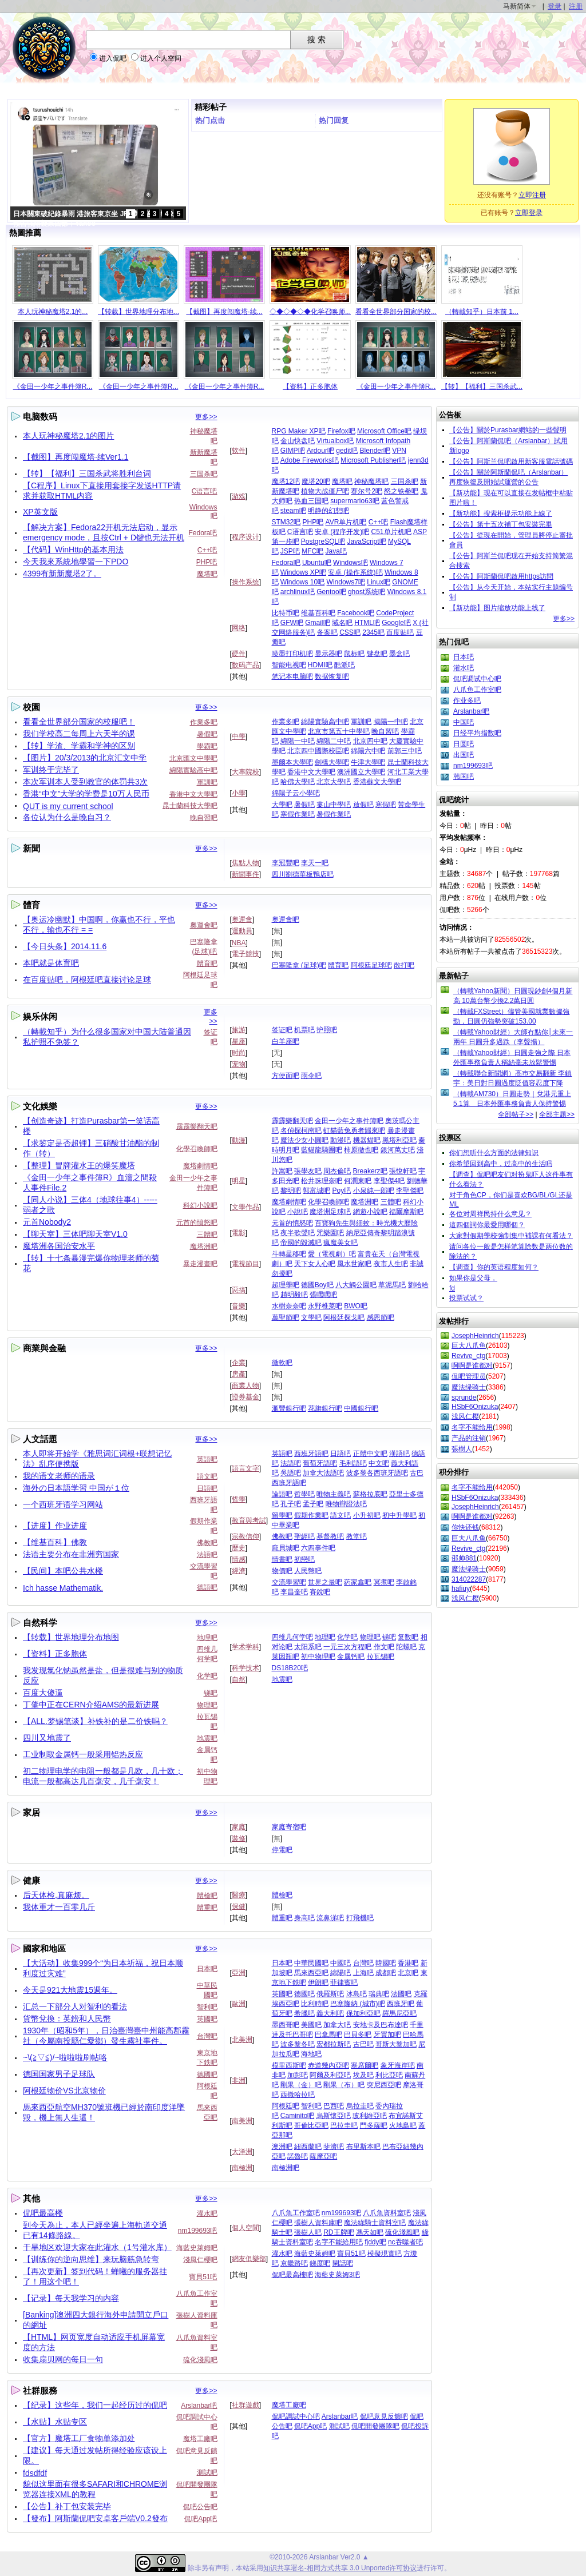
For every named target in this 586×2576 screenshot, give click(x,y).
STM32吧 (286, 522)
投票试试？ (466, 1298)
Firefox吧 (341, 431)
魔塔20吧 (316, 481)
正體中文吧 (370, 1454)
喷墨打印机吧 (292, 654)
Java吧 (336, 551)
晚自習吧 (203, 818)
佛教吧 (207, 1543)
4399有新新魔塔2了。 (62, 573)
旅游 (239, 1030)
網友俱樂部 (249, 2259)
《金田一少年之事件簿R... (53, 387)
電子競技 (245, 954)
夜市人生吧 (391, 1264)
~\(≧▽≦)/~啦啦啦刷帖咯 (65, 2057)
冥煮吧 (384, 1582)
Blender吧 (375, 451)
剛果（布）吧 (344, 2085)
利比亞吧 (389, 2075)
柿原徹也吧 (361, 1150)
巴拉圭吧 (344, 2125)
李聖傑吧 (409, 1191)
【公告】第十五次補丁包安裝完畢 (500, 524)
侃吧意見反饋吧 (384, 2416)
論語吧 (282, 1494)
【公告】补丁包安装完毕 (67, 2506)
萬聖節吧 (285, 1317)
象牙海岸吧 (398, 2065)
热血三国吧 (311, 501)
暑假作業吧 (333, 814)
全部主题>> (557, 1114)
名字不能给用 (472, 1427)
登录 (554, 6)
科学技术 (245, 1668)
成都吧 (385, 1973)
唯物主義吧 (333, 1494)
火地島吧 (403, 2125)
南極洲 (242, 2168)
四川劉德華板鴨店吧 (303, 874)
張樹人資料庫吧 (318, 2223)
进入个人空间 (160, 58)
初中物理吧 (318, 1657)
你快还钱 (465, 1527)
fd (452, 1288)
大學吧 (282, 805)
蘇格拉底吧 (370, 1494)
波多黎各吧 (297, 2044)
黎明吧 (290, 1191)
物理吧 (207, 1705)
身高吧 (304, 1918)
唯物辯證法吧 (346, 1504)
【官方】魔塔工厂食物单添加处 (79, 2438)
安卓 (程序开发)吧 (342, 532)
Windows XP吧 (303, 572)
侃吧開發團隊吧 (375, 2426)
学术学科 (245, 1647)
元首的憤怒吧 (196, 1223)
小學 (239, 793)
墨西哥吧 (285, 2025)
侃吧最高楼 (43, 2212)
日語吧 (207, 1488)
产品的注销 (469, 1438)
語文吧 (207, 1476)
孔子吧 (290, 1504)
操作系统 (245, 582)
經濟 (239, 1571)
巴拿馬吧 (328, 2034)
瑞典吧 (379, 1994)
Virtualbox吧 (335, 441)
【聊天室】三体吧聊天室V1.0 (75, 1234)
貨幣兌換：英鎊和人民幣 (67, 2018)
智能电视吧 (289, 665)
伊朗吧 (318, 1982)
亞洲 (239, 1973)
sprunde (464, 1397)
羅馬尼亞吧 (399, 2013)
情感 (239, 1559)
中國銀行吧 (361, 1408)
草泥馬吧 (392, 1285)
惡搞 (239, 1290)
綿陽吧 (340, 1973)
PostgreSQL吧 (323, 542)
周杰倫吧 (337, 1171)
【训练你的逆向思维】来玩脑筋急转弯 (91, 2259)
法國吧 (401, 1994)
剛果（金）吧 (301, 2085)
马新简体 (516, 6)
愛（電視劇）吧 (332, 1254)
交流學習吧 (289, 1582)
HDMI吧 (320, 665)
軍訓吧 (207, 782)
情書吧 (282, 1559)
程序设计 (245, 537)
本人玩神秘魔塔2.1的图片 (68, 435)
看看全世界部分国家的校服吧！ (79, 721)
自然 (239, 1679)
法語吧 (207, 1555)
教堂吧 (356, 1536)
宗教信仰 (245, 1536)
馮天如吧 (369, 2232)
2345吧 (373, 632)
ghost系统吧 (366, 592)
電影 (239, 1233)
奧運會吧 (203, 925)
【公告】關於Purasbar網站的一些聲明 (508, 430)
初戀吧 (304, 1559)
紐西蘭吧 (308, 2147)
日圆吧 (463, 744)
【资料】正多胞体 (310, 387)
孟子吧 (313, 1504)
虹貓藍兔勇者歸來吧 (354, 1130)
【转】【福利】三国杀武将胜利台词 (87, 473)
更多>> (206, 417)
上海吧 (363, 1973)
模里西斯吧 (289, 2065)
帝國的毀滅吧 (301, 1243)
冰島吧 (356, 1994)
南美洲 (242, 2121)
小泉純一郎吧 (373, 1191)
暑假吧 (207, 734)
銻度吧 (320, 2263)
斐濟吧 (333, 2147)
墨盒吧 (399, 654)
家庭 (239, 1827)
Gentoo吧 (331, 592)
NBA (239, 943)
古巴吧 (363, 2044)
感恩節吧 (380, 1317)
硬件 (239, 654)
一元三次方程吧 (347, 1647)
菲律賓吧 (344, 1982)
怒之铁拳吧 (401, 491)
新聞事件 (245, 874)
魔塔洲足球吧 (330, 1212)
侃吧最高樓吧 (292, 2275)
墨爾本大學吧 (292, 762)
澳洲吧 (282, 2147)
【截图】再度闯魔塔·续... (224, 312)
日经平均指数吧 (477, 733)
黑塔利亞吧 (399, 1140)
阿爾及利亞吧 (330, 2075)
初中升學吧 (399, 1515)
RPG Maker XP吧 (299, 431)
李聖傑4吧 (389, 1181)
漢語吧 (399, 1454)
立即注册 (532, 195)
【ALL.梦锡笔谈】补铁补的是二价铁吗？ (95, 1721)
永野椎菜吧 (325, 1306)
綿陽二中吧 (333, 741)
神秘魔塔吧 (371, 481)
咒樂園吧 (330, 1233)
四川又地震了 (47, 1737)
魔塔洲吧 (203, 1247)
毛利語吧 (353, 1463)
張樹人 (462, 1449)
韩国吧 (463, 777)
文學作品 (245, 1207)
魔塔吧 (207, 574)
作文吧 (384, 1647)
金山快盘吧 (297, 441)
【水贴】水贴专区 (55, 2421)
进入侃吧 (112, 58)
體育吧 (207, 963)
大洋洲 (242, 2152)
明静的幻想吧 (328, 511)
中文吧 (379, 1463)
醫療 (239, 1895)
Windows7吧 (346, 582)
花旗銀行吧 (325, 1408)
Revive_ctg (468, 1356)
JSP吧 (290, 551)
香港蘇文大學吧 (377, 782)
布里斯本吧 (363, 2147)
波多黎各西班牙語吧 (377, 1473)
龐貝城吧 (285, 1548)
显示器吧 (328, 654)
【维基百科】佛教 (55, 1542)
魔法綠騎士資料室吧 (375, 2223)
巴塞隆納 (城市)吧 (357, 2004)
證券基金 (245, 1397)
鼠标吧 (354, 654)
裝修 (239, 1838)
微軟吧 (282, 1363)
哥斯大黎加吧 (396, 2044)
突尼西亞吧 (384, 2085)
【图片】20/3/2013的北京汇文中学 (84, 757)
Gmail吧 (317, 623)
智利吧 (207, 2007)
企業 (239, 1363)
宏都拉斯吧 (333, 2044)
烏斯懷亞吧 (333, 2116)
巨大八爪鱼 (469, 1345)
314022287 (469, 1579)
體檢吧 (207, 1896)
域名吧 (342, 623)
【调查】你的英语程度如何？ (494, 1267)
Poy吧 (341, 1191)
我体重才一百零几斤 (59, 1907)
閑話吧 (342, 2263)
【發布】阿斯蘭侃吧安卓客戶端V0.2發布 (95, 2518)
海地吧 (311, 2054)
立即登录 (529, 213)
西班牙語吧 (311, 1454)
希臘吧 (304, 2013)
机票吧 (304, 1030)
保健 (239, 1906)
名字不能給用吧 (339, 2242)
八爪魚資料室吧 (387, 2213)
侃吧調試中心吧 (296, 2416)
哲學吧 (304, 1494)
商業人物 (245, 1385)
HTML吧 (367, 623)
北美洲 (242, 2040)
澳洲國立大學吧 (361, 772)
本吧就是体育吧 (51, 963)
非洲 (239, 2080)
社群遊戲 (245, 2405)
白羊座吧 (285, 1041)
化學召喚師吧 (196, 1149)
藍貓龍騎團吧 (321, 1150)
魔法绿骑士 (469, 1387)
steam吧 (293, 511)
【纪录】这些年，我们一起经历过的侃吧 (95, 2405)
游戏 (239, 496)
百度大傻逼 (43, 1692)
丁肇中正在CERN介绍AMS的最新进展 (91, 1704)
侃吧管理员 (469, 1376)
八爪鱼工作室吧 (477, 690)
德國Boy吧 (317, 1285)
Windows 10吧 (302, 582)
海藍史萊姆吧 (196, 2248)
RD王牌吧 (338, 2232)
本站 (243, 2568)
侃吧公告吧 (200, 2507)
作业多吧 (467, 700)
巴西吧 (333, 2106)
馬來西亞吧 (311, 1973)
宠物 (239, 1064)
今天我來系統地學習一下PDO (75, 561)
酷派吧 (344, 665)
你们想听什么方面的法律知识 (494, 1153)
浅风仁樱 (465, 1416)
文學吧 (311, 1317)
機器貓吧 (367, 1140)
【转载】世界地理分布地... (138, 312)
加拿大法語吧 (323, 1473)
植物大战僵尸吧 (325, 491)
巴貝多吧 (357, 2034)
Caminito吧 (297, 2116)
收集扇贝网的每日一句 (63, 2359)
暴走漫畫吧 (200, 1264)
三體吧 (207, 1235)
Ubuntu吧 (316, 563)
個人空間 (245, 2228)
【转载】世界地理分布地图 (71, 1637)
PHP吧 (206, 562)
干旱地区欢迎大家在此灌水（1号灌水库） (97, 2247)
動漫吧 (340, 1140)
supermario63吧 (354, 501)
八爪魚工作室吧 (296, 2213)
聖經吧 (304, 1536)
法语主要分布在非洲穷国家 (71, 1554)
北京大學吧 (333, 782)
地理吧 (207, 1638)
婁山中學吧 (333, 805)
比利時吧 (314, 2004)
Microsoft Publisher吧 (373, 460)
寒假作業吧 (297, 814)
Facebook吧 (355, 613)
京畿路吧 (294, 2263)
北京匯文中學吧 (193, 758)
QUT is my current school (68, 806)
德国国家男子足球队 (59, 2074)
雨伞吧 (311, 1076)
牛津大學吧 (368, 762)
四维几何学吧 (292, 1637)
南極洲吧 (285, 2168)
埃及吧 (363, 2075)
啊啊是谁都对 (472, 1365)
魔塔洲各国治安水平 (59, 1246)
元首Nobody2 (47, 1222)
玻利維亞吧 (370, 2116)
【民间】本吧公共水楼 (63, 1570)
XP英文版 (40, 511)
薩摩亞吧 (323, 2156)
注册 (576, 6)
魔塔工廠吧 (200, 2439)
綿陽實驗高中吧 (193, 770)
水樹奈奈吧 (289, 1306)
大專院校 (245, 772)
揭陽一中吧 (391, 722)
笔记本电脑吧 (292, 676)
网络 (239, 628)
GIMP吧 (292, 451)
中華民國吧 (311, 1963)
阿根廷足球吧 (371, 965)
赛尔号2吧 (366, 491)
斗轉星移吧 (289, 1254)
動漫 (239, 1140)
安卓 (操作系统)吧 (355, 572)
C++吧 (207, 550)
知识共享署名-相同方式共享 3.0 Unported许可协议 (340, 2568)
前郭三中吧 (404, 751)
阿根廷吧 (285, 2106)
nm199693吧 (197, 2231)
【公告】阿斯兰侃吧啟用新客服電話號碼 (511, 461)
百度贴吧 (400, 632)
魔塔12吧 (286, 481)
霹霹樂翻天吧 (196, 1126)
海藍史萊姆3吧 (337, 2275)
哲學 (239, 1499)
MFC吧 (312, 551)
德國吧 (207, 2075)
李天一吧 (314, 863)
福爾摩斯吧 (406, 1212)
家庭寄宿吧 (289, 1827)
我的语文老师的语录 (59, 1475)
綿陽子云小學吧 (296, 793)
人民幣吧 (308, 1571)
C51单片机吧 (391, 532)
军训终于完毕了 (51, 769)
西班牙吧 (400, 2004)
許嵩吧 (282, 1171)
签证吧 (282, 1030)
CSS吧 (350, 632)
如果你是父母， (473, 1278)
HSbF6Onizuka (475, 1407)
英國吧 (207, 2019)
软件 (239, 451)
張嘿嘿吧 (323, 1295)
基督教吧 (330, 1536)
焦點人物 (245, 863)
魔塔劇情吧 (200, 1166)
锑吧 (210, 1693)
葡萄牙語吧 (320, 1463)
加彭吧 (297, 2075)
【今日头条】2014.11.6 (64, 946)
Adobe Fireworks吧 (309, 460)
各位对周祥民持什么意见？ (490, 1214)
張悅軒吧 (403, 1171)
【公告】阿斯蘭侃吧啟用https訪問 (501, 576)
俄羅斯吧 (330, 1994)
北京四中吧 (370, 741)
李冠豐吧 (285, 863)
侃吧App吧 (200, 2519)
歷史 (239, 1548)
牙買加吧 (387, 2034)
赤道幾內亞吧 (328, 2065)
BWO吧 (355, 1306)
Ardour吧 (320, 451)
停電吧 (282, 1850)
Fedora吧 (202, 533)
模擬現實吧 (384, 2253)
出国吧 (463, 755)
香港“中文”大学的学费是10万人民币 (86, 793)
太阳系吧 (308, 1647)
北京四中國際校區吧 (318, 751)
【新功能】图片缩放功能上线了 (497, 608)
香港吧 (408, 1963)
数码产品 (245, 665)
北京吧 (408, 1973)
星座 (239, 1041)
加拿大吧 (337, 2025)
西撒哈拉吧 (297, 2095)
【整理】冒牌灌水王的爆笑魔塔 (79, 1165)
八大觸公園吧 (356, 1285)
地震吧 (207, 1738)
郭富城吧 (316, 1191)
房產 (239, 1374)
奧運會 (242, 919)
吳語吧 (290, 1473)
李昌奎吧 (294, 1592)
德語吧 (207, 1587)
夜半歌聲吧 (297, 1233)
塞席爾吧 (364, 2065)
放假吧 (363, 805)
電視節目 (245, 1264)
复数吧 (408, 1637)
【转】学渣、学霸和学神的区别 (79, 745)
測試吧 (207, 2472)
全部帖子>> (515, 1114)
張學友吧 (308, 1171)
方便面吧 (285, 1076)
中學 (239, 736)
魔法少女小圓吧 (304, 1140)
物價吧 (282, 1571)
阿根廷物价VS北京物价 (64, 2090)
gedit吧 (347, 451)
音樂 (239, 1306)
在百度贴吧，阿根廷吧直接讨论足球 (87, 979)
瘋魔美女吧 (340, 1243)
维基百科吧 (318, 613)
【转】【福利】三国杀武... (481, 387)
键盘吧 (377, 654)
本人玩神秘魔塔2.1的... (53, 312)
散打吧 (404, 965)
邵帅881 (464, 1558)
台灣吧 (207, 2036)
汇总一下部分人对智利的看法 (75, 2006)
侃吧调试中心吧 (477, 679)
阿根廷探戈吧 (344, 1317)
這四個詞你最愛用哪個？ (487, 1225)
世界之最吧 (325, 1582)
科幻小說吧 (200, 1205)
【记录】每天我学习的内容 (71, 2298)
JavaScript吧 (366, 542)
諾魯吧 (297, 2156)
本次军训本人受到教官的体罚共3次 (85, 781)
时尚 (239, 1053)
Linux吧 (378, 582)
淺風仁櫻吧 (200, 2260)
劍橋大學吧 (332, 762)
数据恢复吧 (332, 676)
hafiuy (461, 1588)
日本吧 (207, 1969)
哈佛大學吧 (297, 782)
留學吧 (282, 1515)
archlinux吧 (297, 592)
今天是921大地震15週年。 (70, 1989)
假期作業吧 (311, 1515)
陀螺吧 (406, 1647)
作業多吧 (203, 722)
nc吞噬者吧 (405, 2242)
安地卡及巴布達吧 (380, 2025)
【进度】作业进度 (55, 1525)
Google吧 (396, 623)
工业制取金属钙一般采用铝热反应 (83, 1754)
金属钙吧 (351, 1657)
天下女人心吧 (314, 1264)
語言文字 (245, 1468)
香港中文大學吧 (193, 794)
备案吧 (327, 632)
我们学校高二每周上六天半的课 (79, 733)
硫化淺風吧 (200, 2360)
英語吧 (207, 1459)
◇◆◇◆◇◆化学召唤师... (310, 312)
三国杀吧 (203, 474)
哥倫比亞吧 (311, 2125)
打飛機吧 (360, 1918)
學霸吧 (207, 746)
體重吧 (207, 1908)
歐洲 (239, 2004)
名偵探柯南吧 (301, 1130)
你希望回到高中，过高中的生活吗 (500, 1164)
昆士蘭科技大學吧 (190, 806)
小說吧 (297, 1212)
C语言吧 (204, 491)
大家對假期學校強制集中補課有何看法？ (511, 1236)
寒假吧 (385, 805)
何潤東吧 (357, 1181)
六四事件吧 (318, 1548)
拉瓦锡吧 (380, 1657)
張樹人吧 (308, 2232)
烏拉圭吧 (360, 2106)
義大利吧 (330, 2013)
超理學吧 (285, 1285)
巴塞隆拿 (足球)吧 (299, 965)
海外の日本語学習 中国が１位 (76, 1487)
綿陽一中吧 (297, 741)
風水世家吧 (354, 1264)
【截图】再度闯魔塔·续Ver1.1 (75, 456)
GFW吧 (291, 623)
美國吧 (311, 2025)
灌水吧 (207, 2213)
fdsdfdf (35, 2473)
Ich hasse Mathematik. (63, 1587)
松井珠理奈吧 (321, 1181)
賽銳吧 (320, 1592)
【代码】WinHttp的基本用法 (73, 549)
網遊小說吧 (370, 1212)
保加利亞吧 (363, 2013)
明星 (239, 1181)
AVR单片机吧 (346, 522)
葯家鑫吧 (357, 1582)
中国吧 (463, 722)
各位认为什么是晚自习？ (67, 817)
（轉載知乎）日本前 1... (481, 312)
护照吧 (326, 1030)
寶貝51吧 (203, 2277)
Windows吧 (350, 563)
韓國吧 (385, 1963)
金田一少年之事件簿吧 (349, 1121)
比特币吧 (285, 613)
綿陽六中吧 (368, 751)
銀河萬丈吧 (398, 1150)
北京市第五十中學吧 (339, 731)
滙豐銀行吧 (289, 1408)
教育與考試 (249, 1520)
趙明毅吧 (294, 1295)
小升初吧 (367, 1515)
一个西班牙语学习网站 (63, 1504)
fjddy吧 (375, 2242)
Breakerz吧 (370, 1171)
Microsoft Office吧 (384, 431)
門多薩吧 (373, 2125)
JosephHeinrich (475, 1336)
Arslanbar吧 (199, 2406)
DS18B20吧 (290, 1668)
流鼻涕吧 (330, 1918)
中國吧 (340, 1963)
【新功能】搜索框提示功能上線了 (500, 513)
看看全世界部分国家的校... (396, 312)
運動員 (242, 931)
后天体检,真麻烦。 (56, 1895)
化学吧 (207, 1676)
